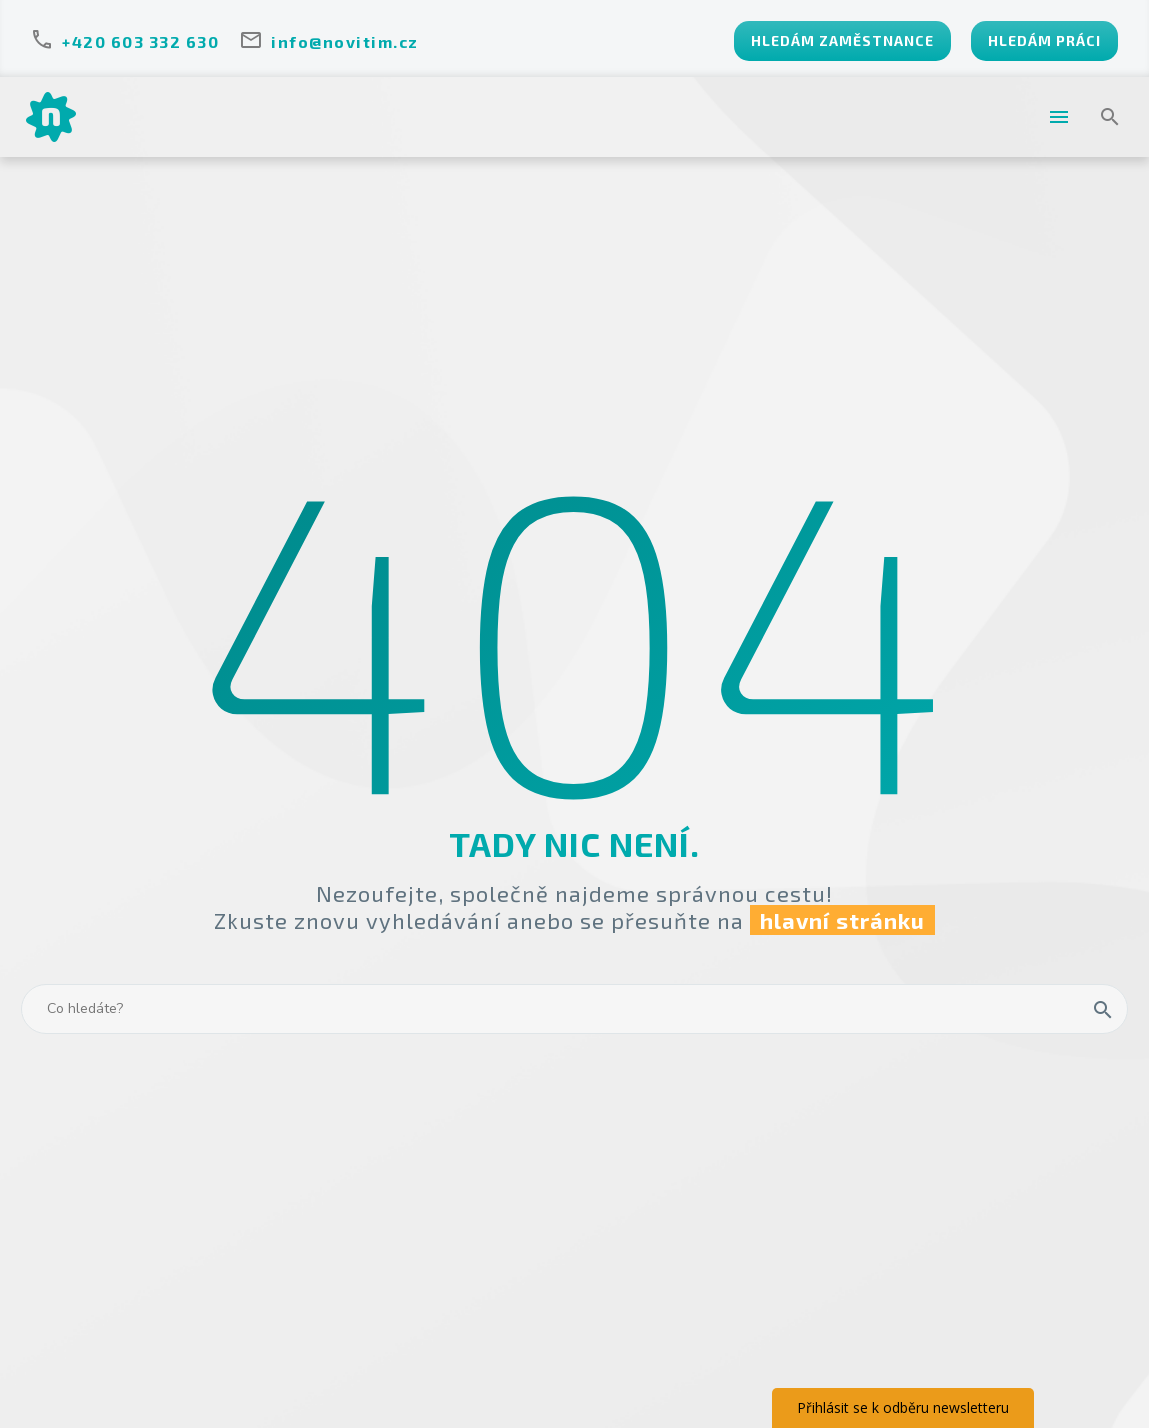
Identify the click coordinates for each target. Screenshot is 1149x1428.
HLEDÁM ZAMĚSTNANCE (842, 40)
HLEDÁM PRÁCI (1044, 40)
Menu (1059, 117)
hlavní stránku (842, 920)
